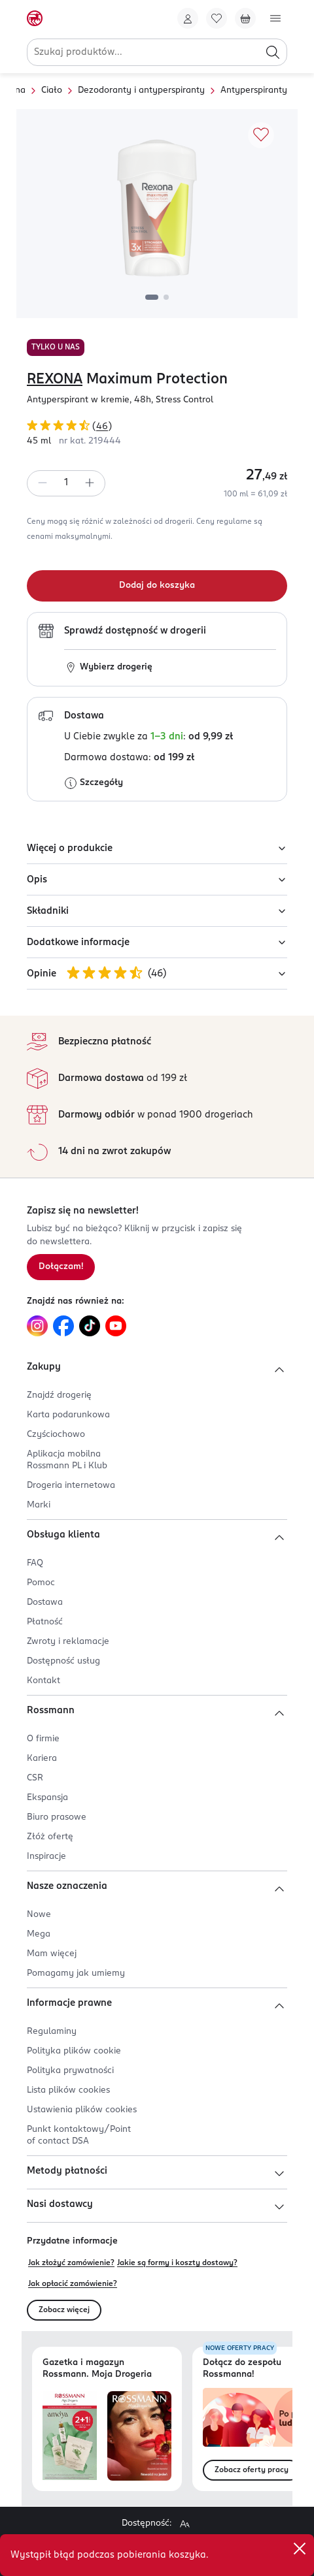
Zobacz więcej (64, 2310)
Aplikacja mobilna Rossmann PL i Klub (67, 1460)
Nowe (39, 1914)
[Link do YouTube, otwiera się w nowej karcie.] (115, 1325)
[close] (300, 2548)
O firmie (43, 1739)
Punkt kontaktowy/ (79, 2135)
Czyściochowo (56, 1434)
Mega (38, 1934)
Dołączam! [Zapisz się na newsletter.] (61, 1267)
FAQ (35, 1563)
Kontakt (43, 1681)
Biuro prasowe (56, 1817)
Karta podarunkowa (68, 1415)
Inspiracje (46, 1856)
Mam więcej (52, 1954)
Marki (38, 1505)
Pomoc (41, 1583)
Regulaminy (52, 2031)
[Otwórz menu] (275, 18)
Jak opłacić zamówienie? (72, 2284)
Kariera (42, 1758)
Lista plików (68, 2090)
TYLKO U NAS (55, 347)
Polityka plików (74, 2051)
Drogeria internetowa (71, 1485)
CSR (35, 1778)
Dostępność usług (63, 1661)
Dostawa (45, 1602)
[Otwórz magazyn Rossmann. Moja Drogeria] (139, 2436)
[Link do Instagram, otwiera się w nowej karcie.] (37, 1325)
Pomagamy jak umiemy (76, 1973)
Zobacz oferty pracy (251, 2470)
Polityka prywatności (70, 2071)
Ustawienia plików (82, 2110)
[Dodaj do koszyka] (157, 586)
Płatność (45, 1622)
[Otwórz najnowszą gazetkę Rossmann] (70, 2436)
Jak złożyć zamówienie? (71, 2263)
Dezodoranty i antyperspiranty (141, 90)
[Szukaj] (273, 52)
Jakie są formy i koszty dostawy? (177, 2263)
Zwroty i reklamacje (68, 1641)
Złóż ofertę (50, 1837)
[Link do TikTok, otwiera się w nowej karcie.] (89, 1325)
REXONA (54, 379)
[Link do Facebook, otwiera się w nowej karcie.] (63, 1325)
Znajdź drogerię (59, 1395)
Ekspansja (47, 1798)
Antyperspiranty (253, 90)
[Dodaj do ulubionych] (261, 135)
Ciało (51, 90)
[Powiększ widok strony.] (184, 2524)
